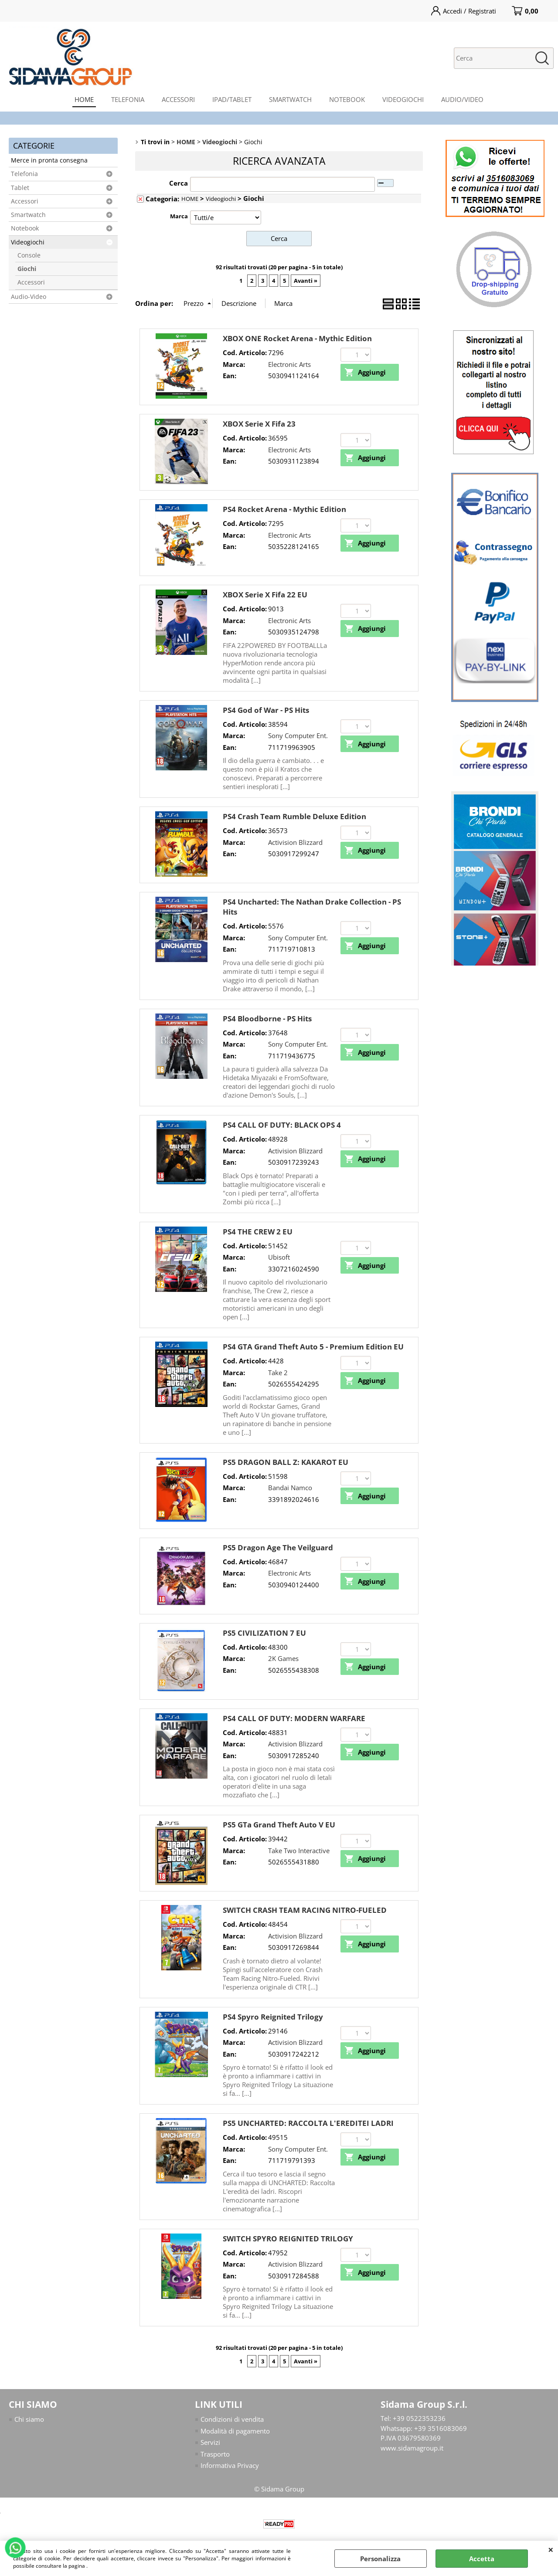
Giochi (26, 269)
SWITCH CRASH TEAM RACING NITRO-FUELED (305, 1910)
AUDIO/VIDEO (462, 99)
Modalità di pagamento (235, 2431)
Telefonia (24, 174)
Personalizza (380, 2558)
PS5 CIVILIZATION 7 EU (264, 1633)
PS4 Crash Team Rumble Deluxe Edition (294, 816)
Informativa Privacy (230, 2465)
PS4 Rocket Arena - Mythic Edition (284, 509)
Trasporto (215, 2454)
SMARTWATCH (290, 99)
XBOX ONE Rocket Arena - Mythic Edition (297, 338)
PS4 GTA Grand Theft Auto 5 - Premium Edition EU (313, 1347)
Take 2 (278, 1372)
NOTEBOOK (347, 99)
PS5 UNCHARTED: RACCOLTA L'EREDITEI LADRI (308, 2123)
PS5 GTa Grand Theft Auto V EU (279, 1825)
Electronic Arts (289, 364)
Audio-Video (28, 297)
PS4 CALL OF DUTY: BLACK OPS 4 (282, 1125)
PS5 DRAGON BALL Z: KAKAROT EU (285, 1462)
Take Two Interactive (299, 1850)
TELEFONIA (127, 99)
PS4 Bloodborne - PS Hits (267, 1018)
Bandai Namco (290, 1487)
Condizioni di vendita (232, 2419)
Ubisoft (279, 1257)
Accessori (24, 201)
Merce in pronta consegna (49, 160)
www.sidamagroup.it (412, 2448)
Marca (179, 216)
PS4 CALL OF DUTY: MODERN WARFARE (294, 1718)
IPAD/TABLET (232, 99)
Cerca (178, 183)
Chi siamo (29, 2419)
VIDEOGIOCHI (403, 99)
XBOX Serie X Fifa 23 (259, 424)
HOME (84, 99)
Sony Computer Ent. (298, 735)
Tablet (20, 188)
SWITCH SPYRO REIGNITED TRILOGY (288, 2239)
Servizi (210, 2442)
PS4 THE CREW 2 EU (258, 1232)
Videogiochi (27, 242)
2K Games (283, 1658)
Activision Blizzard (295, 842)
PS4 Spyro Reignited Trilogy (273, 2017)
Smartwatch (28, 215)
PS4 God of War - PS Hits (266, 710)
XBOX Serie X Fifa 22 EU (265, 595)
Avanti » (305, 281)
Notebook (25, 228)
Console (29, 255)
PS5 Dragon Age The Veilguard (278, 1547)
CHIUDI (551, 2549)
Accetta (481, 2558)
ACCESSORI (178, 99)
